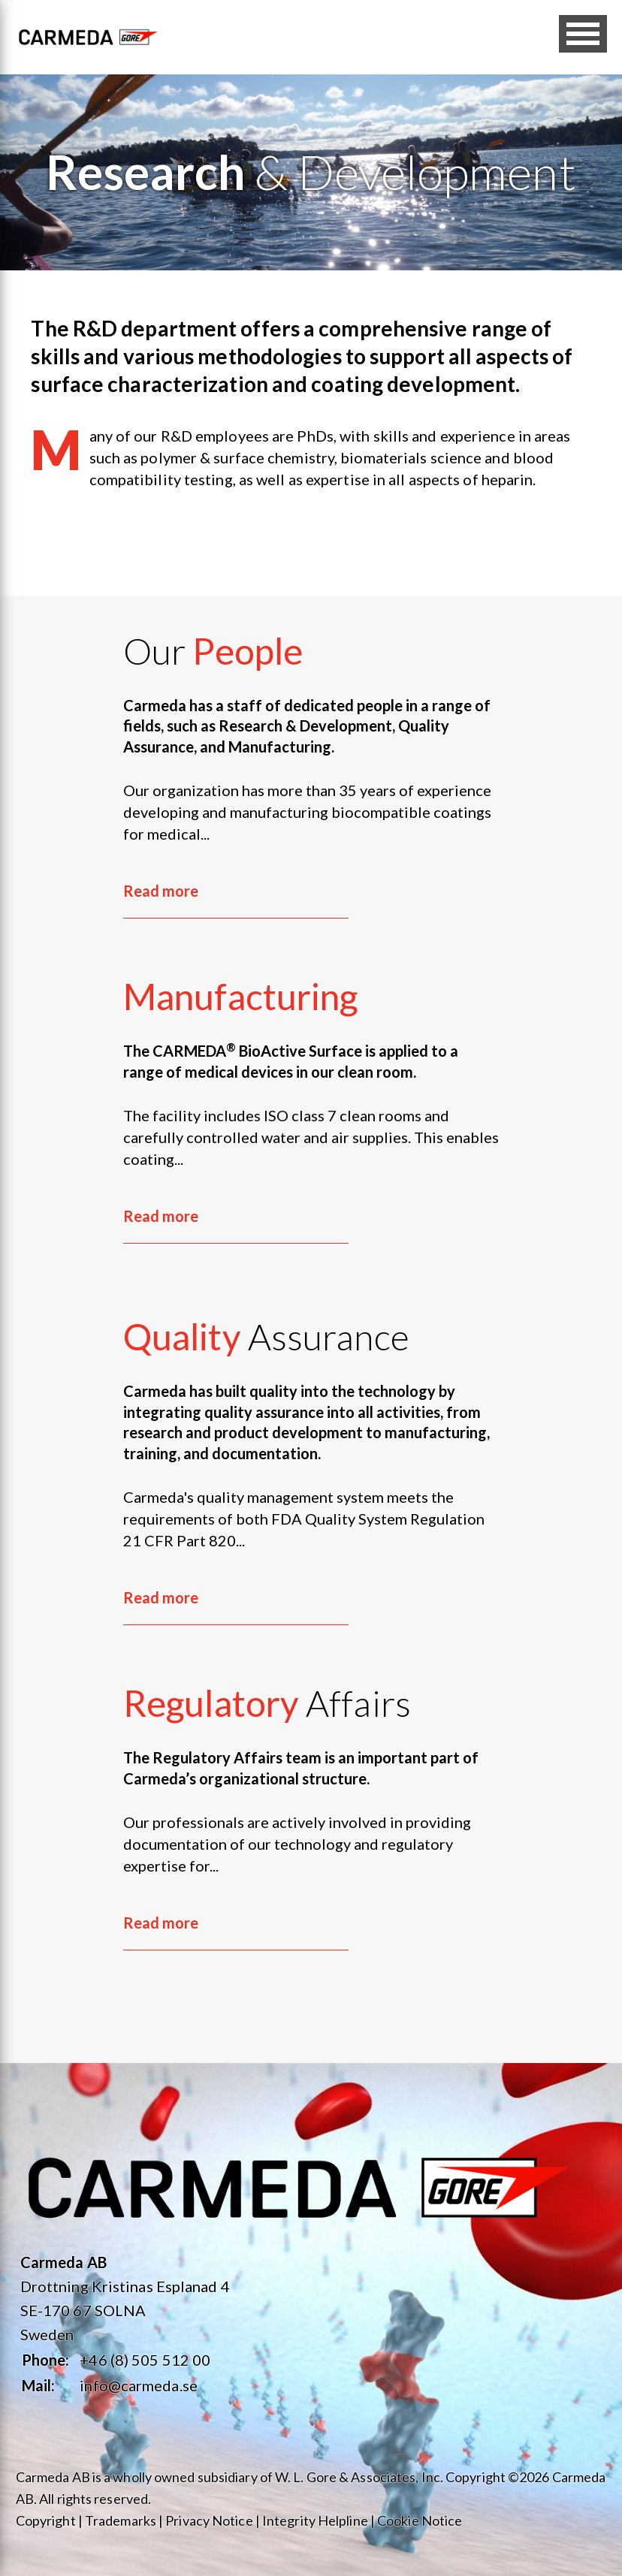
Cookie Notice (419, 2520)
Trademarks (120, 2520)
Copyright (46, 2520)
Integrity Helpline (315, 2520)
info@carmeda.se (139, 2385)
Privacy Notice (208, 2520)
